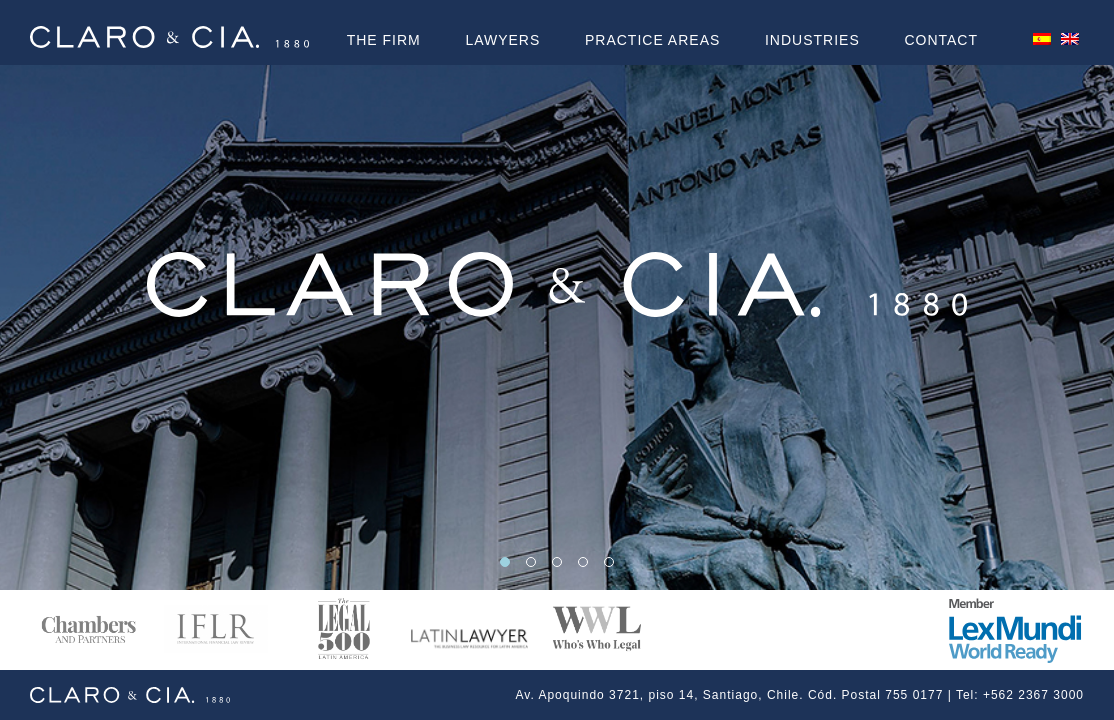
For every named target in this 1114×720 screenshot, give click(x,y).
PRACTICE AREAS (652, 40)
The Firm (384, 40)
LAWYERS (502, 40)
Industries (812, 40)
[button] (505, 562)
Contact (941, 40)
